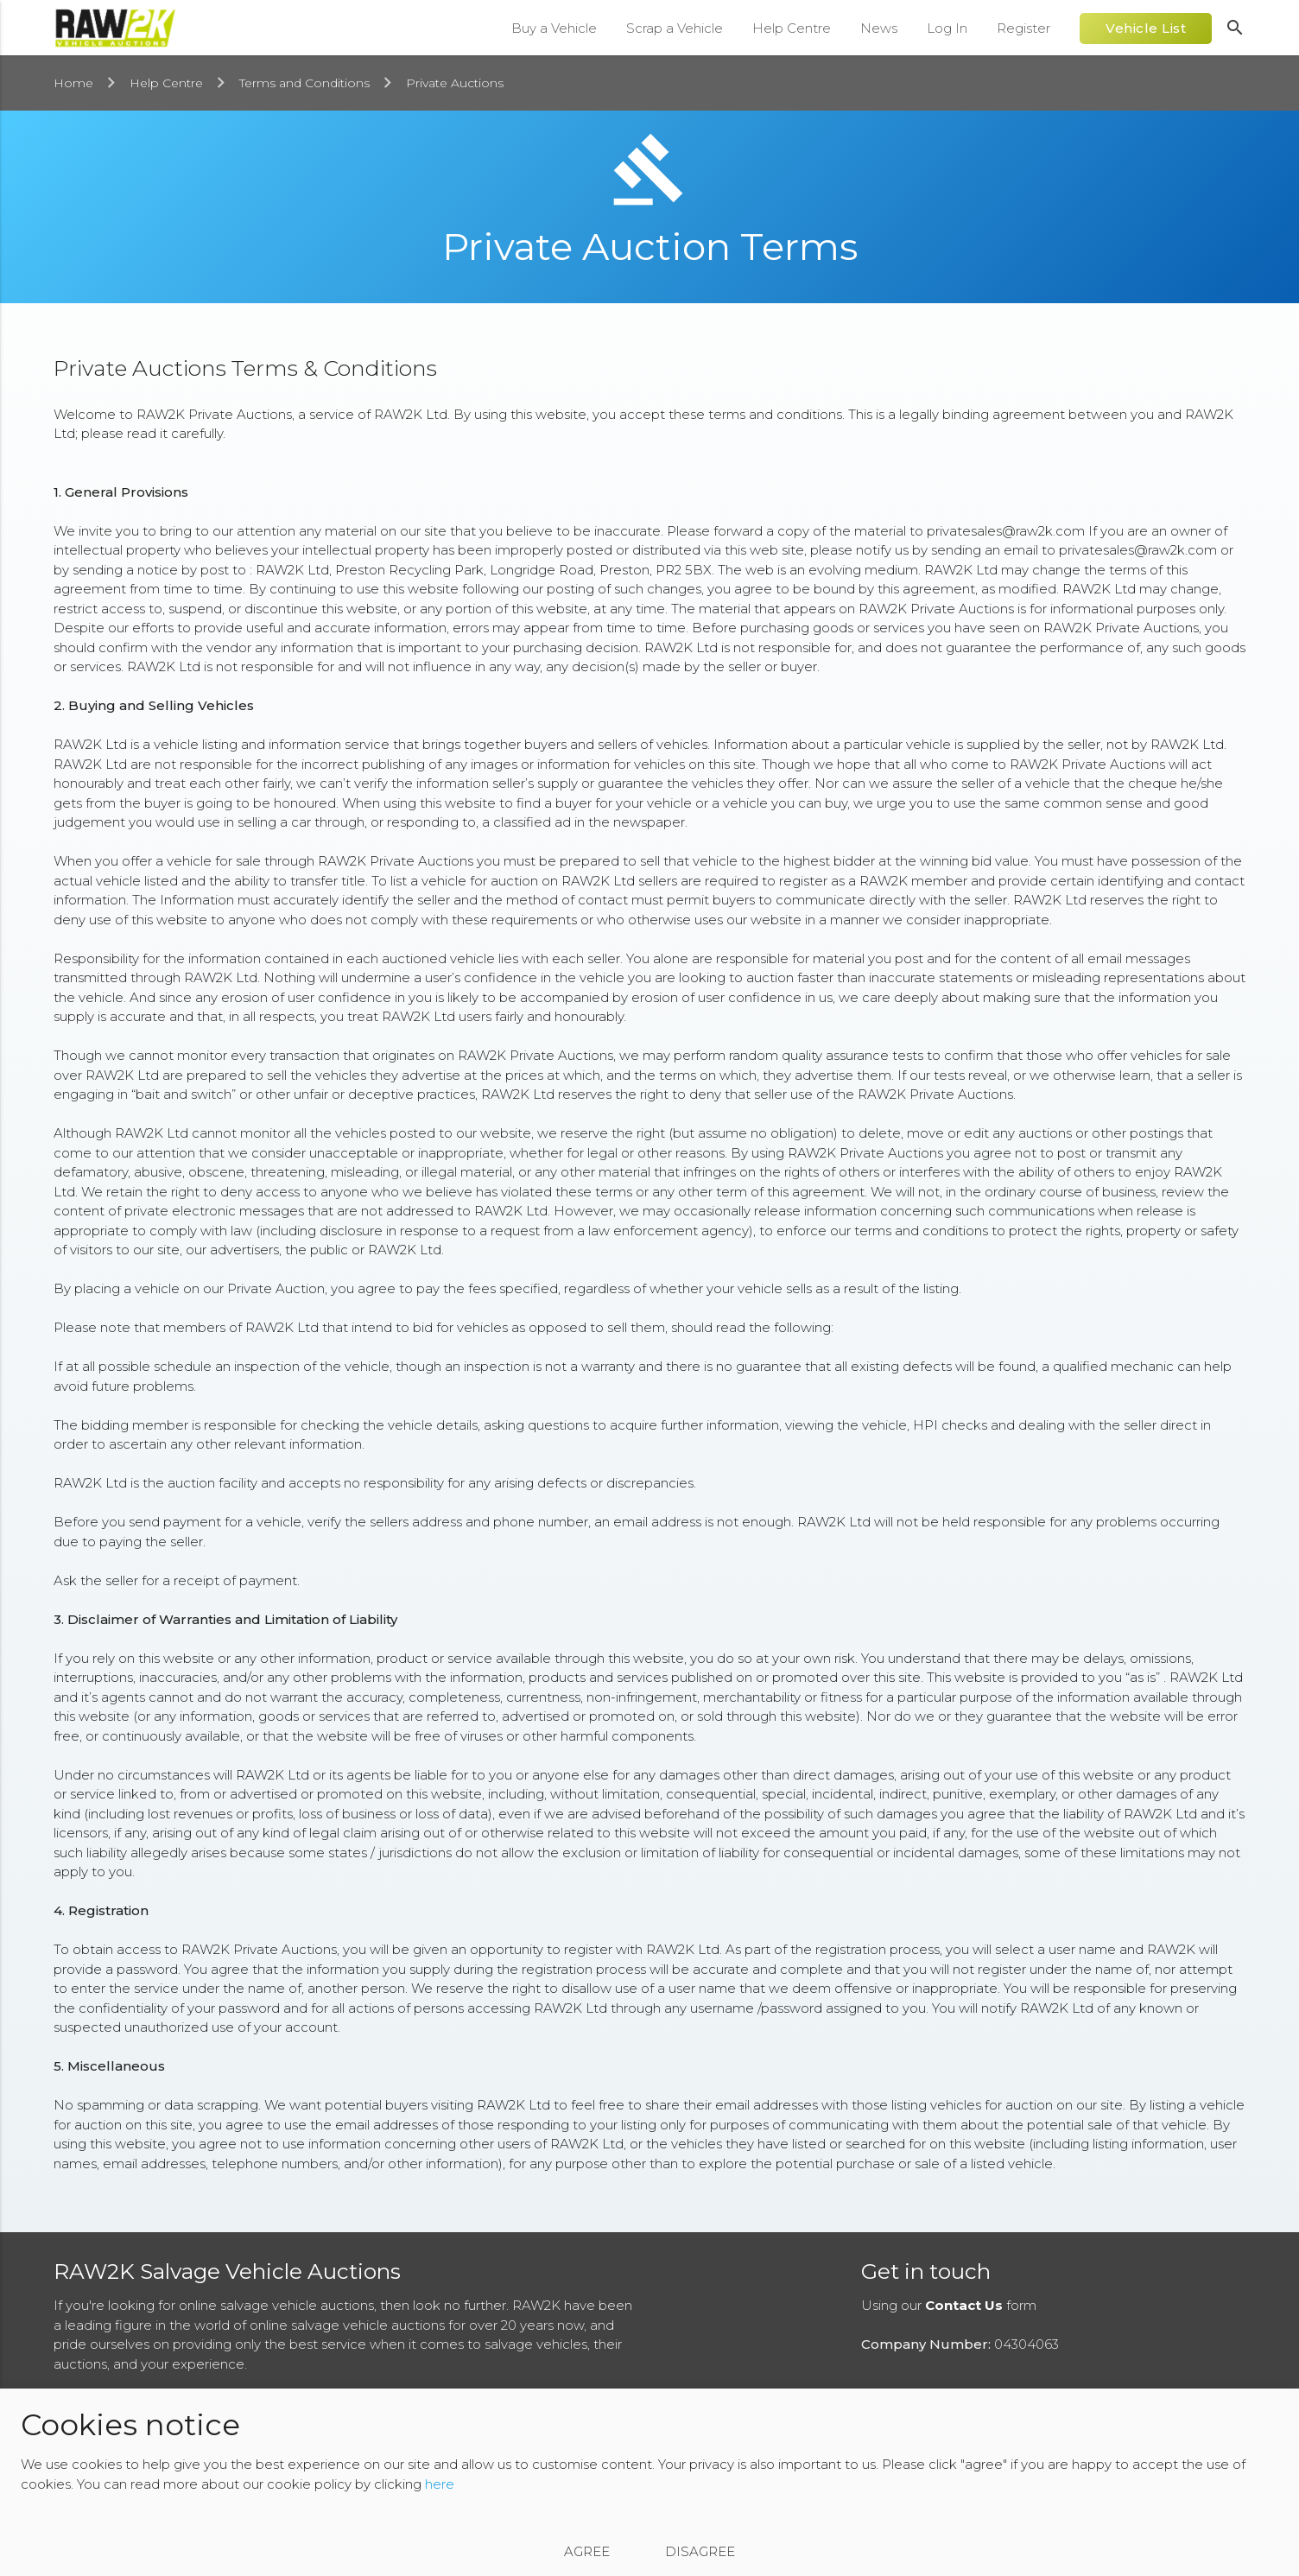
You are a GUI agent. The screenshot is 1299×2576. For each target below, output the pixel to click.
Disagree (700, 2551)
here (439, 2484)
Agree (587, 2551)
